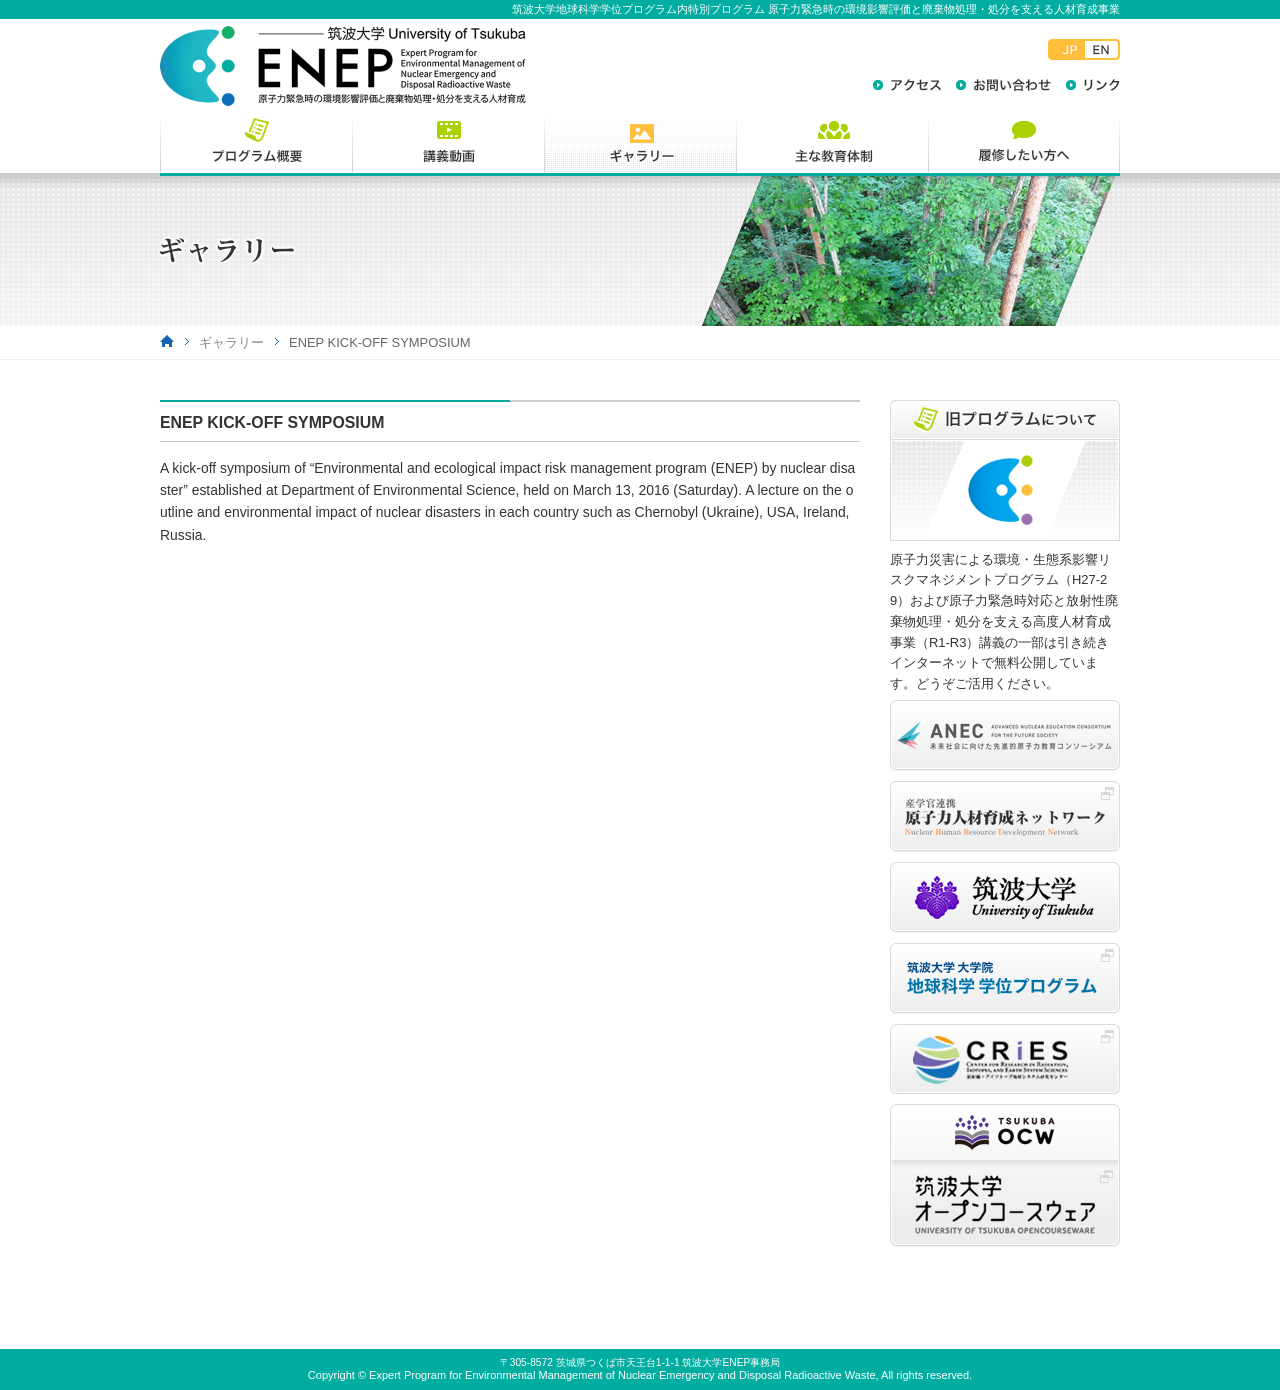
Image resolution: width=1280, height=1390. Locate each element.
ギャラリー (231, 342)
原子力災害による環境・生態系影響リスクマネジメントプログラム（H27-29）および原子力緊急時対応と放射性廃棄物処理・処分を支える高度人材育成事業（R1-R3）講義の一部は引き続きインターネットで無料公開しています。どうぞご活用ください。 (1004, 621)
